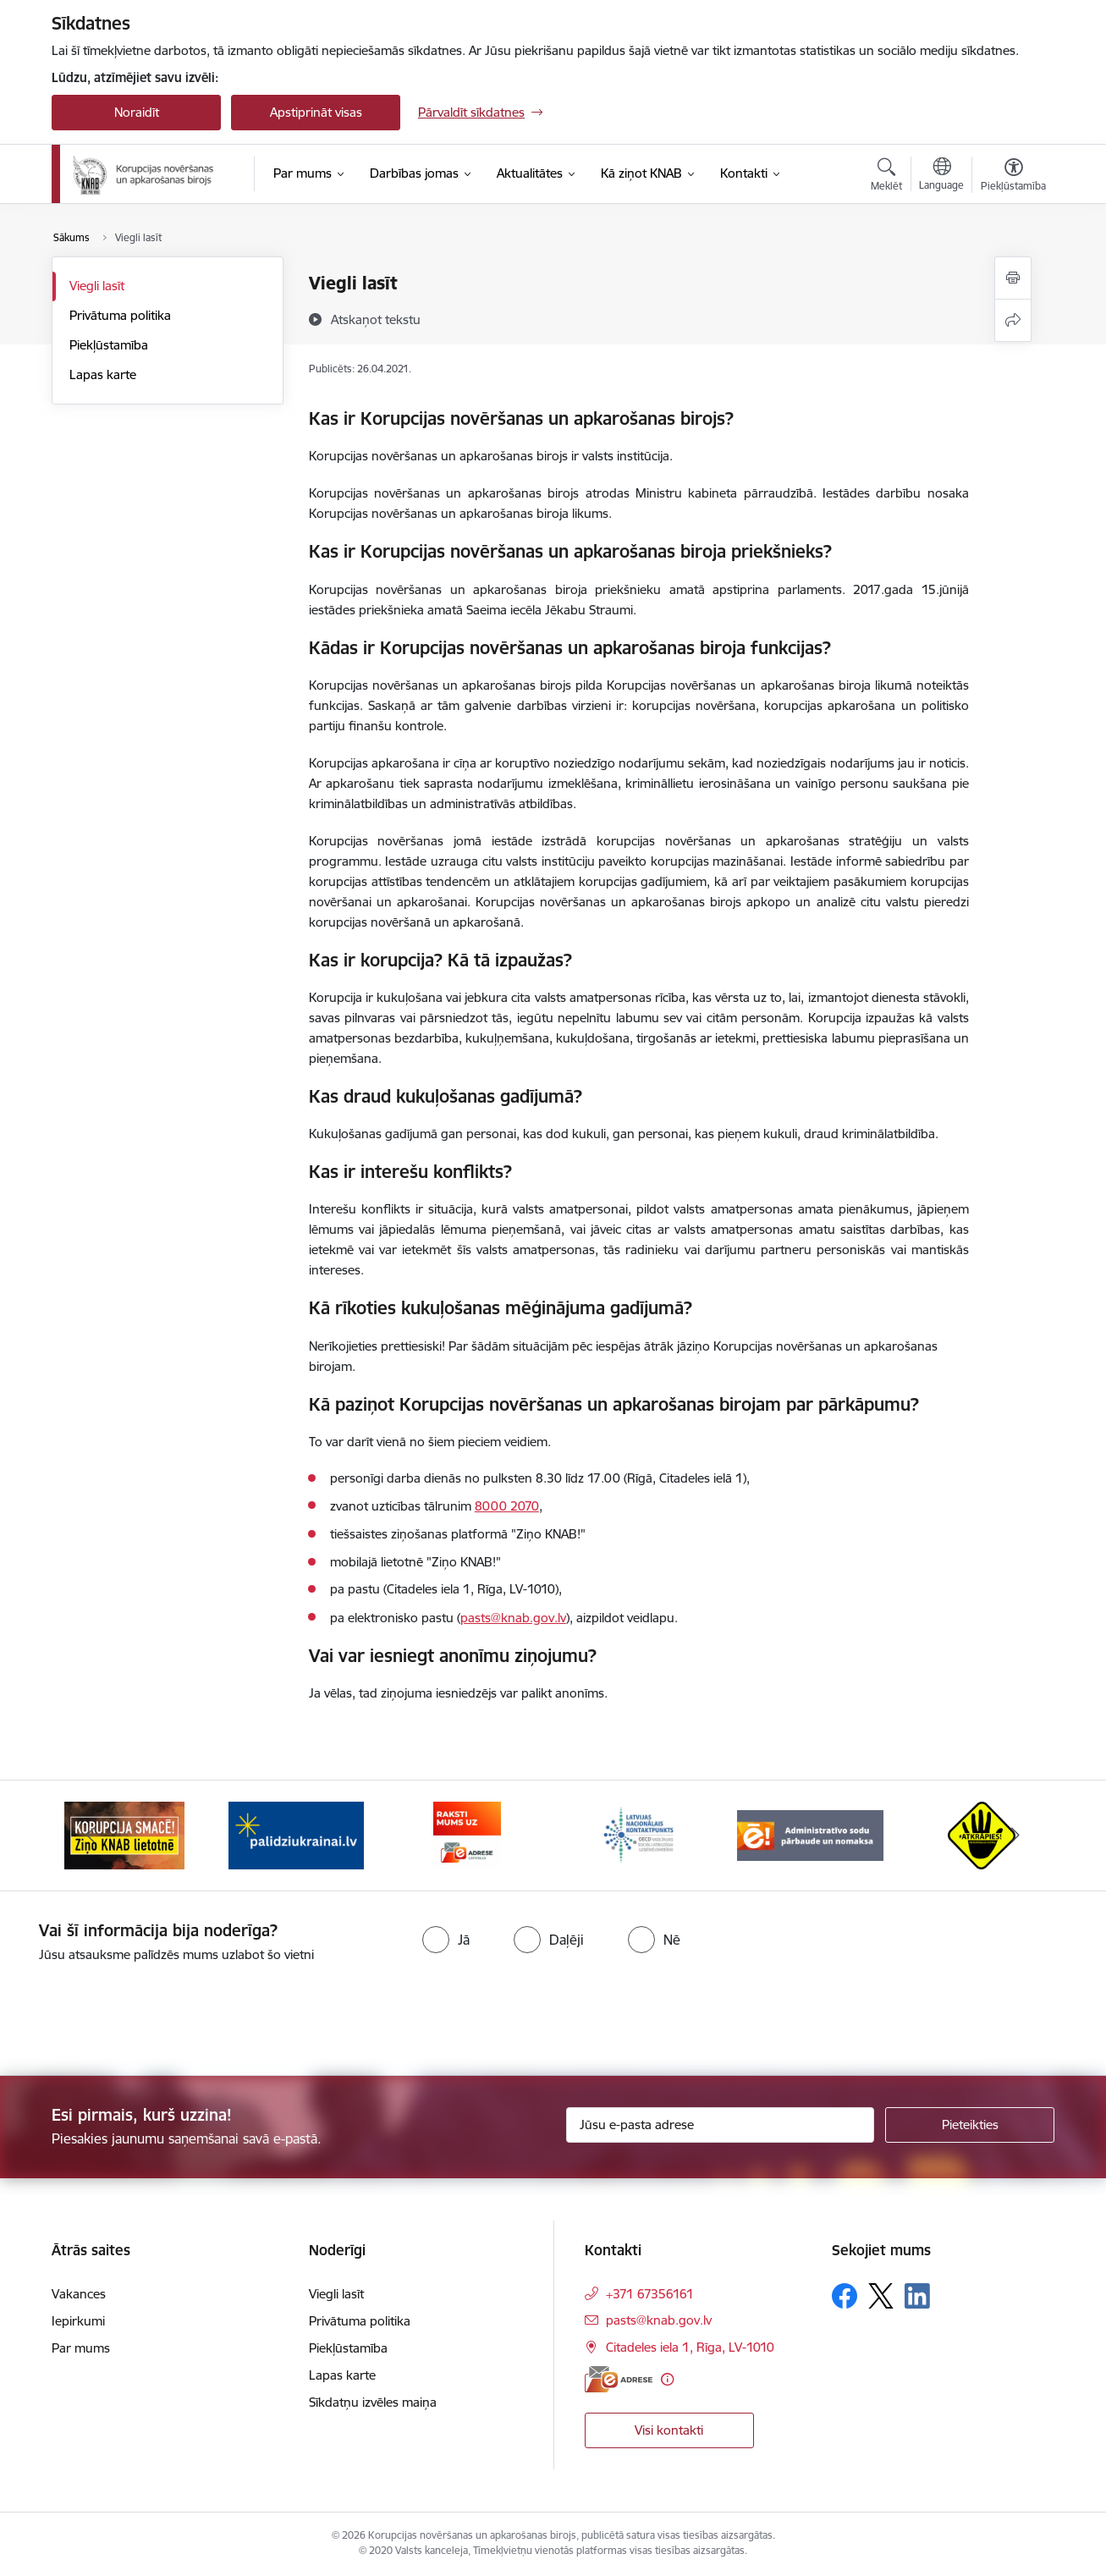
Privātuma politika (120, 315)
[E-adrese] (618, 2379)
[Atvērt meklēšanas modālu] (886, 177)
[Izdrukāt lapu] (1013, 278)
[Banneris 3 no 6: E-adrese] (467, 1834)
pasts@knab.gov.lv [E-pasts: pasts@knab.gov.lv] (659, 2320)
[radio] (446, 1939)
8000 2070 (507, 1506)
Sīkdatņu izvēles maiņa (373, 2402)
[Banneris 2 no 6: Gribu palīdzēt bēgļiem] (296, 1834)
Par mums (81, 2348)
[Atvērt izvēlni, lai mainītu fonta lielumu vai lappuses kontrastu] (1013, 177)
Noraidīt (136, 112)
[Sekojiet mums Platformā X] (881, 2296)
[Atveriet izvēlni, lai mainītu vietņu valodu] (941, 176)
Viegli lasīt (96, 286)
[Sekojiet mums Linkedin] (917, 2296)
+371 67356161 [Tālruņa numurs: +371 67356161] (650, 2294)
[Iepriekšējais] (90, 1835)
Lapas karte (102, 374)
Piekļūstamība (108, 345)
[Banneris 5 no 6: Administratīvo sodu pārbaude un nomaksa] (810, 1834)
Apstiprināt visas (316, 112)
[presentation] (141, 2012)
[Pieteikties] (969, 2125)
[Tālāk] (1016, 1835)
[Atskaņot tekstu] (376, 319)
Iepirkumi (78, 2321)
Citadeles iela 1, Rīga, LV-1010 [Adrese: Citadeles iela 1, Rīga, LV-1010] (690, 2347)
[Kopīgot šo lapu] (1013, 320)
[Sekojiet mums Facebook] (844, 2296)
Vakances (79, 2294)
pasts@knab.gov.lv (513, 1618)
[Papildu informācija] (667, 2379)
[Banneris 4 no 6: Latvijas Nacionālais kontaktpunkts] (638, 1834)
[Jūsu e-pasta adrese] (720, 2125)
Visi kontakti (669, 2430)
